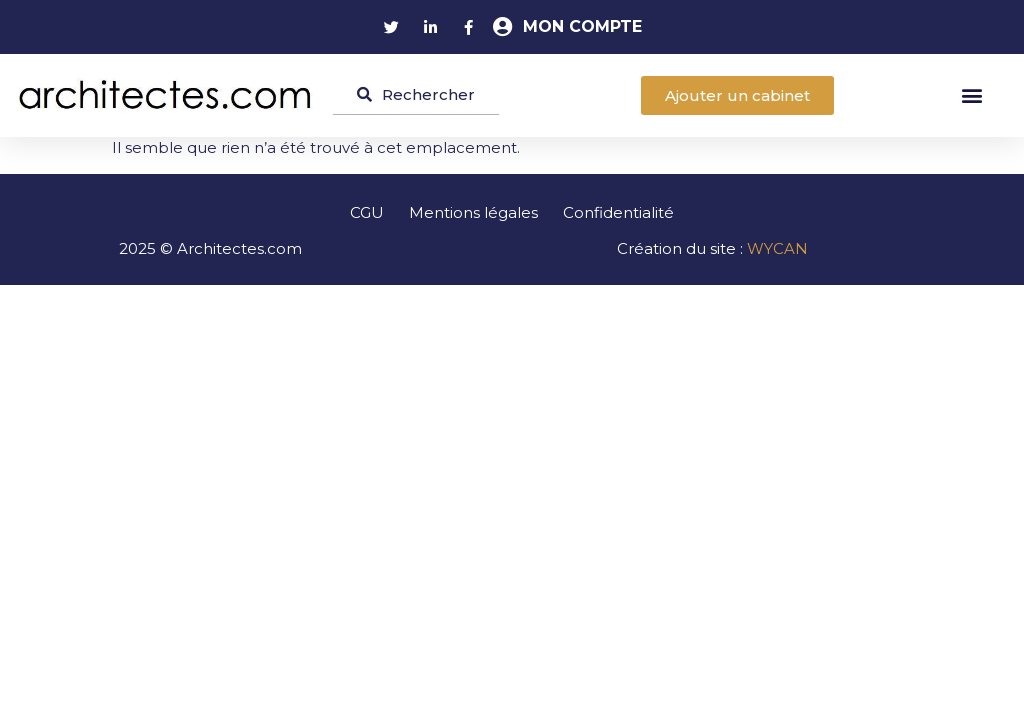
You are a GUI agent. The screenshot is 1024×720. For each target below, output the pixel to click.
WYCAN (777, 248)
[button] (972, 95)
